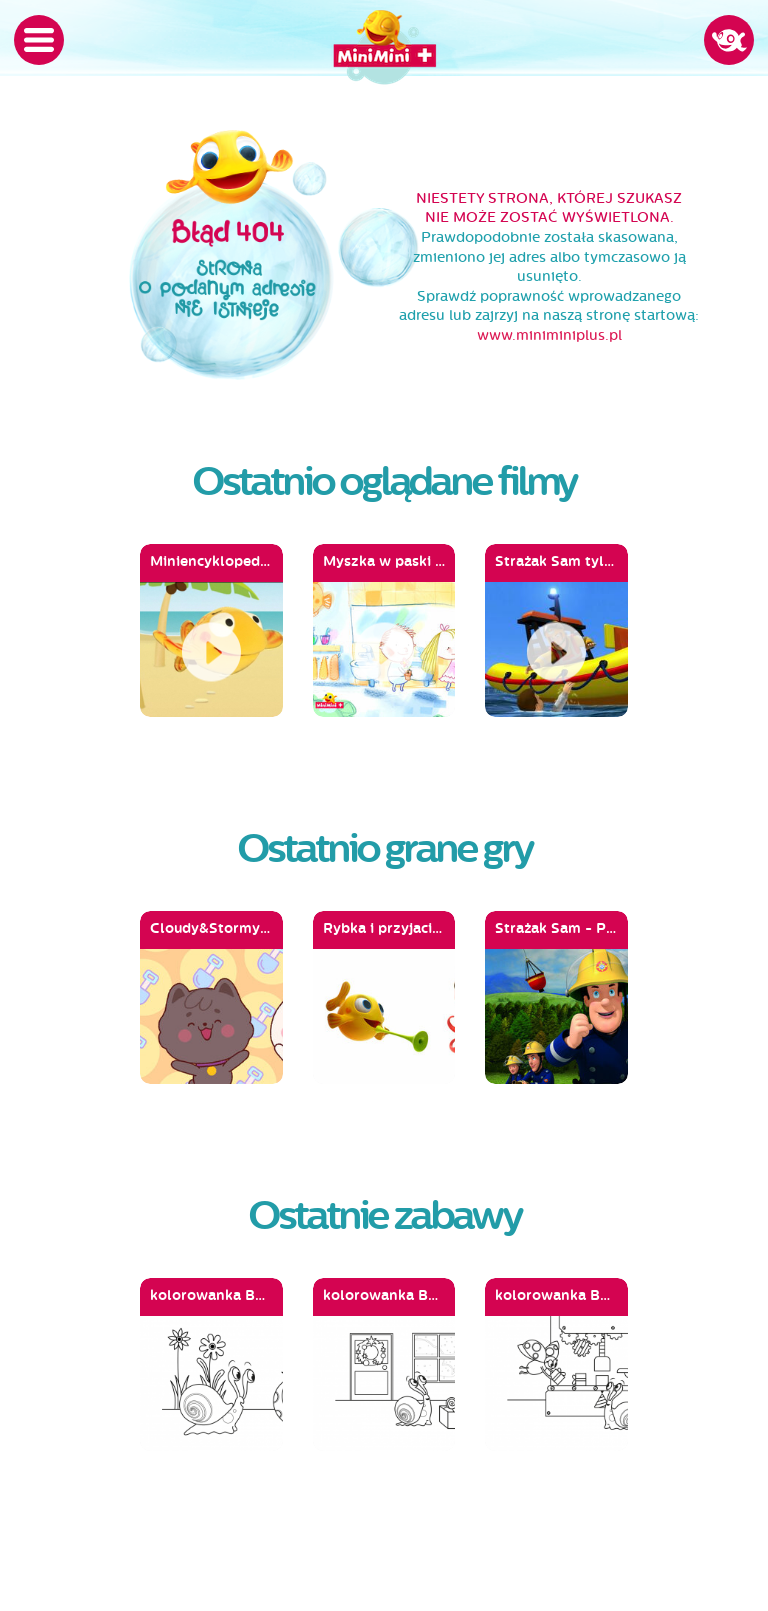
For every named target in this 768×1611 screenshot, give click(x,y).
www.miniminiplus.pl (549, 335)
